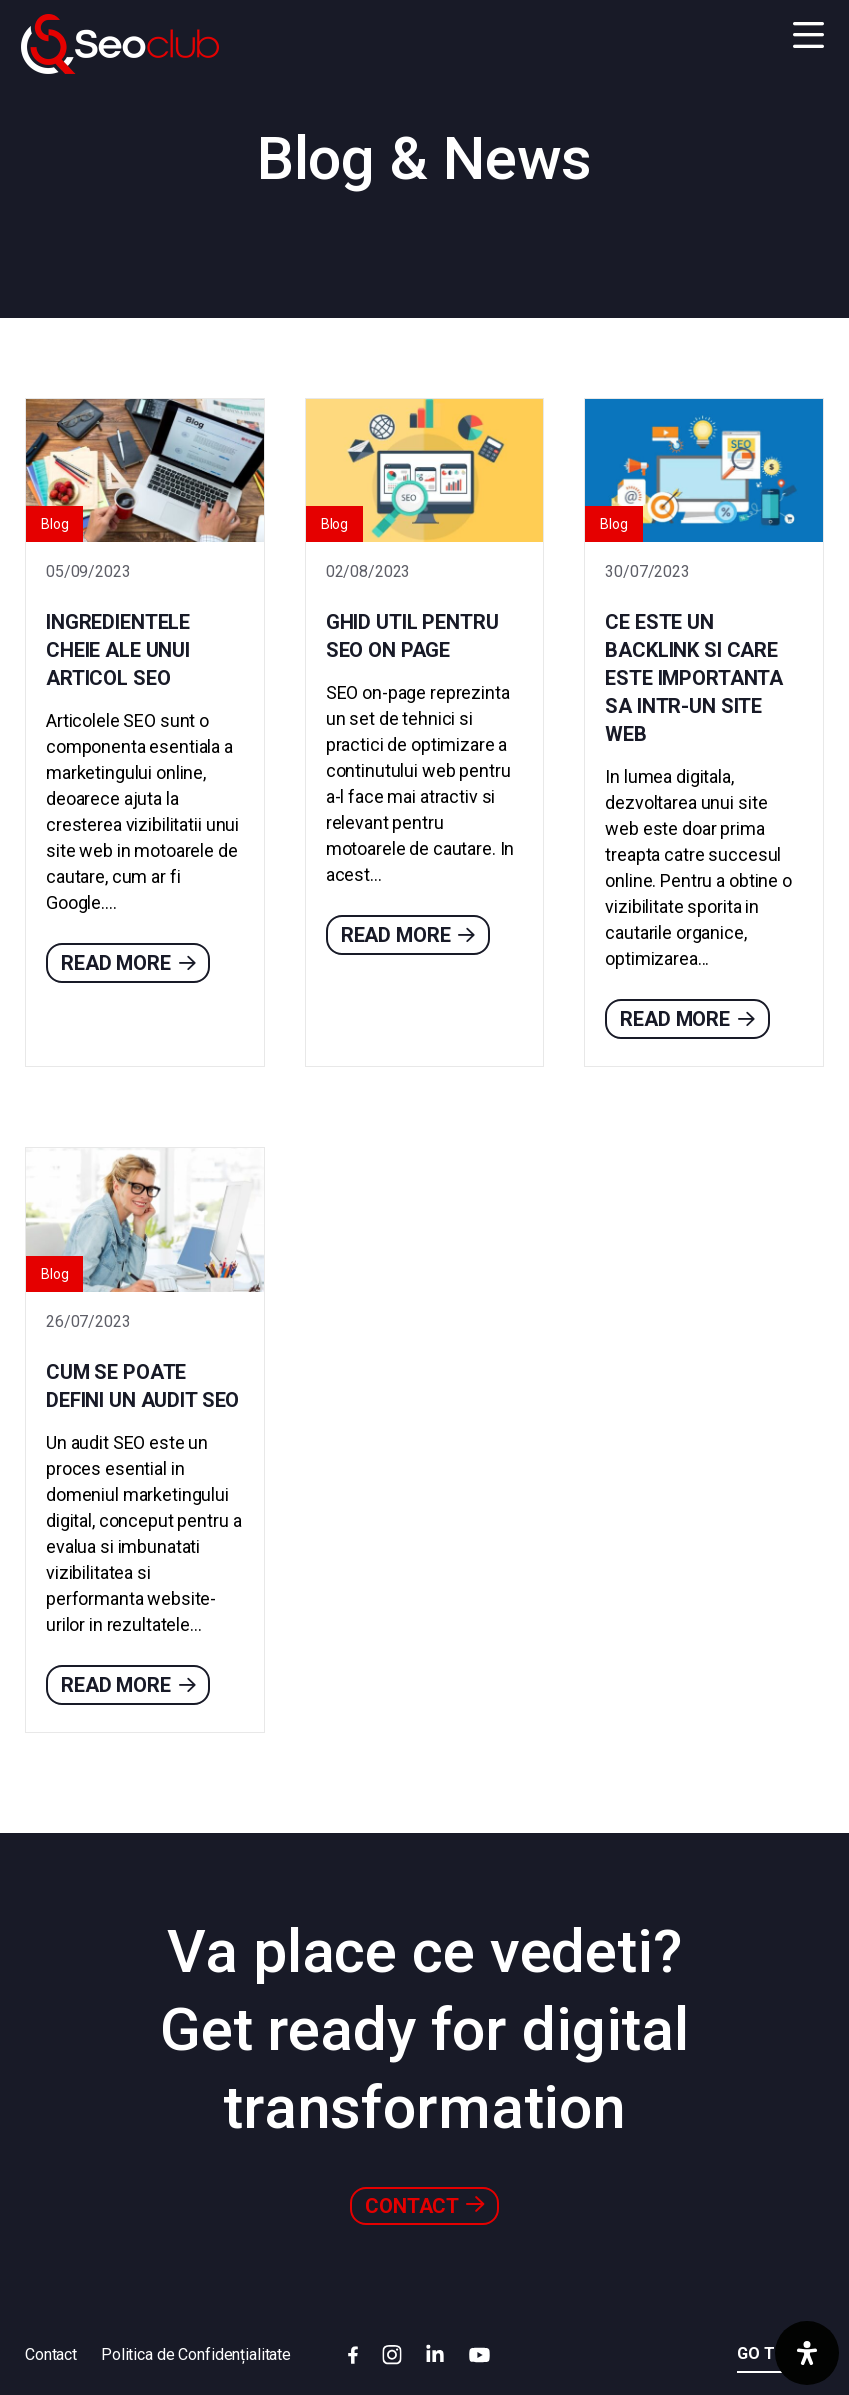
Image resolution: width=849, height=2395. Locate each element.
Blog (54, 524)
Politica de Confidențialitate (196, 2354)
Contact (424, 2205)
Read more (128, 963)
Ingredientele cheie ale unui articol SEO (118, 650)
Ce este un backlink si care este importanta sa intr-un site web (694, 678)
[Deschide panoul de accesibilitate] (807, 2353)
